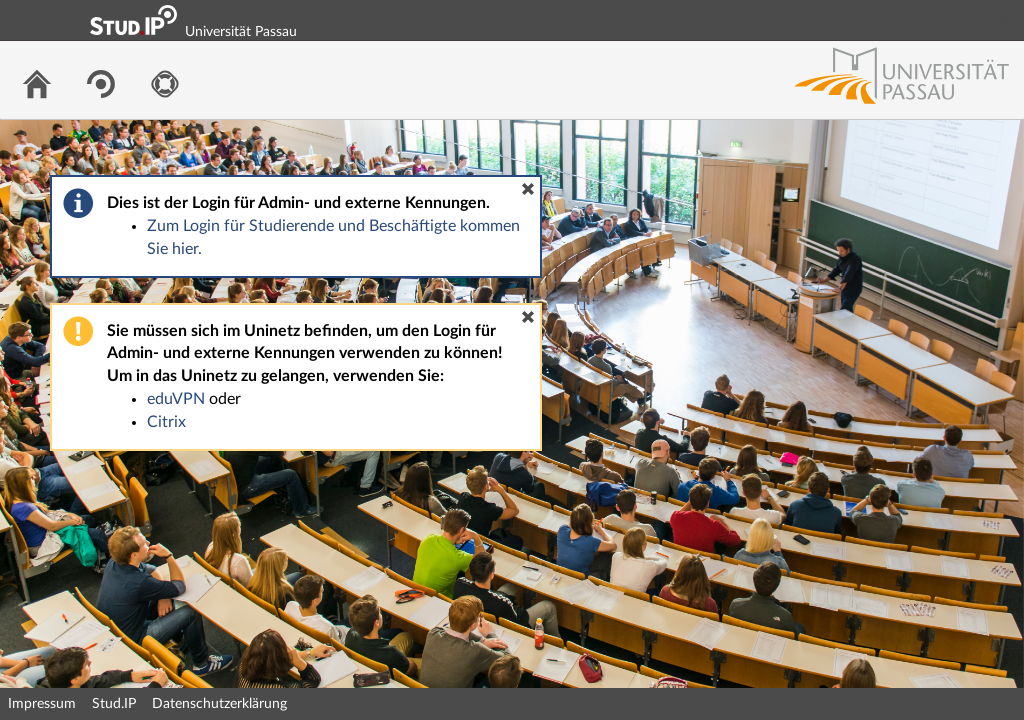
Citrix (166, 422)
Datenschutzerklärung (219, 704)
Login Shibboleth (897, 20)
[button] (528, 189)
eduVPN (176, 399)
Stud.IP (114, 704)
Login (1000, 20)
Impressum (42, 704)
